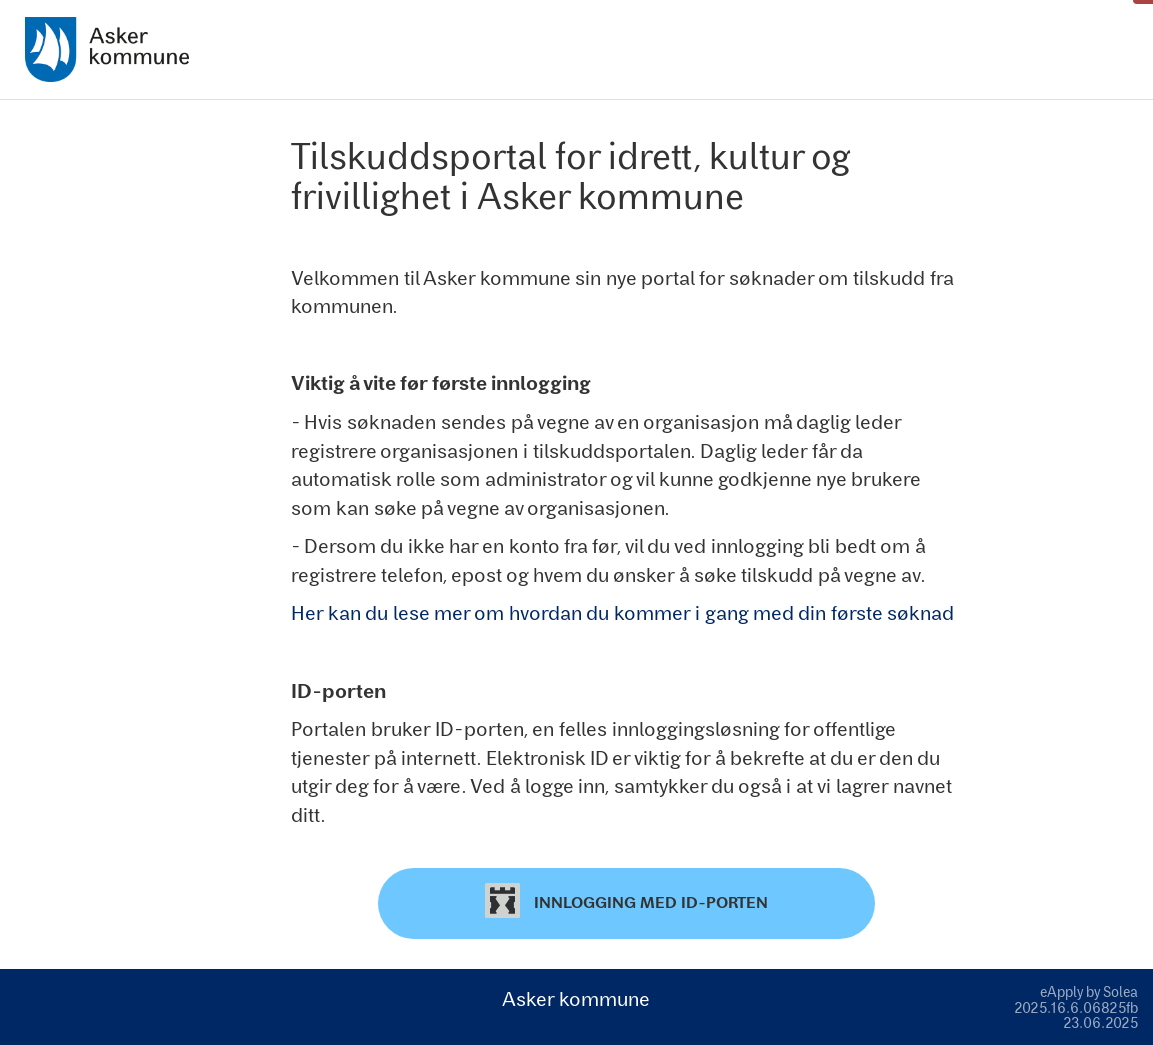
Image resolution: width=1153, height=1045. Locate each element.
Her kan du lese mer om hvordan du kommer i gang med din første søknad (622, 612)
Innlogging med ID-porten (626, 900)
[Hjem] (107, 49)
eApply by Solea (1089, 991)
